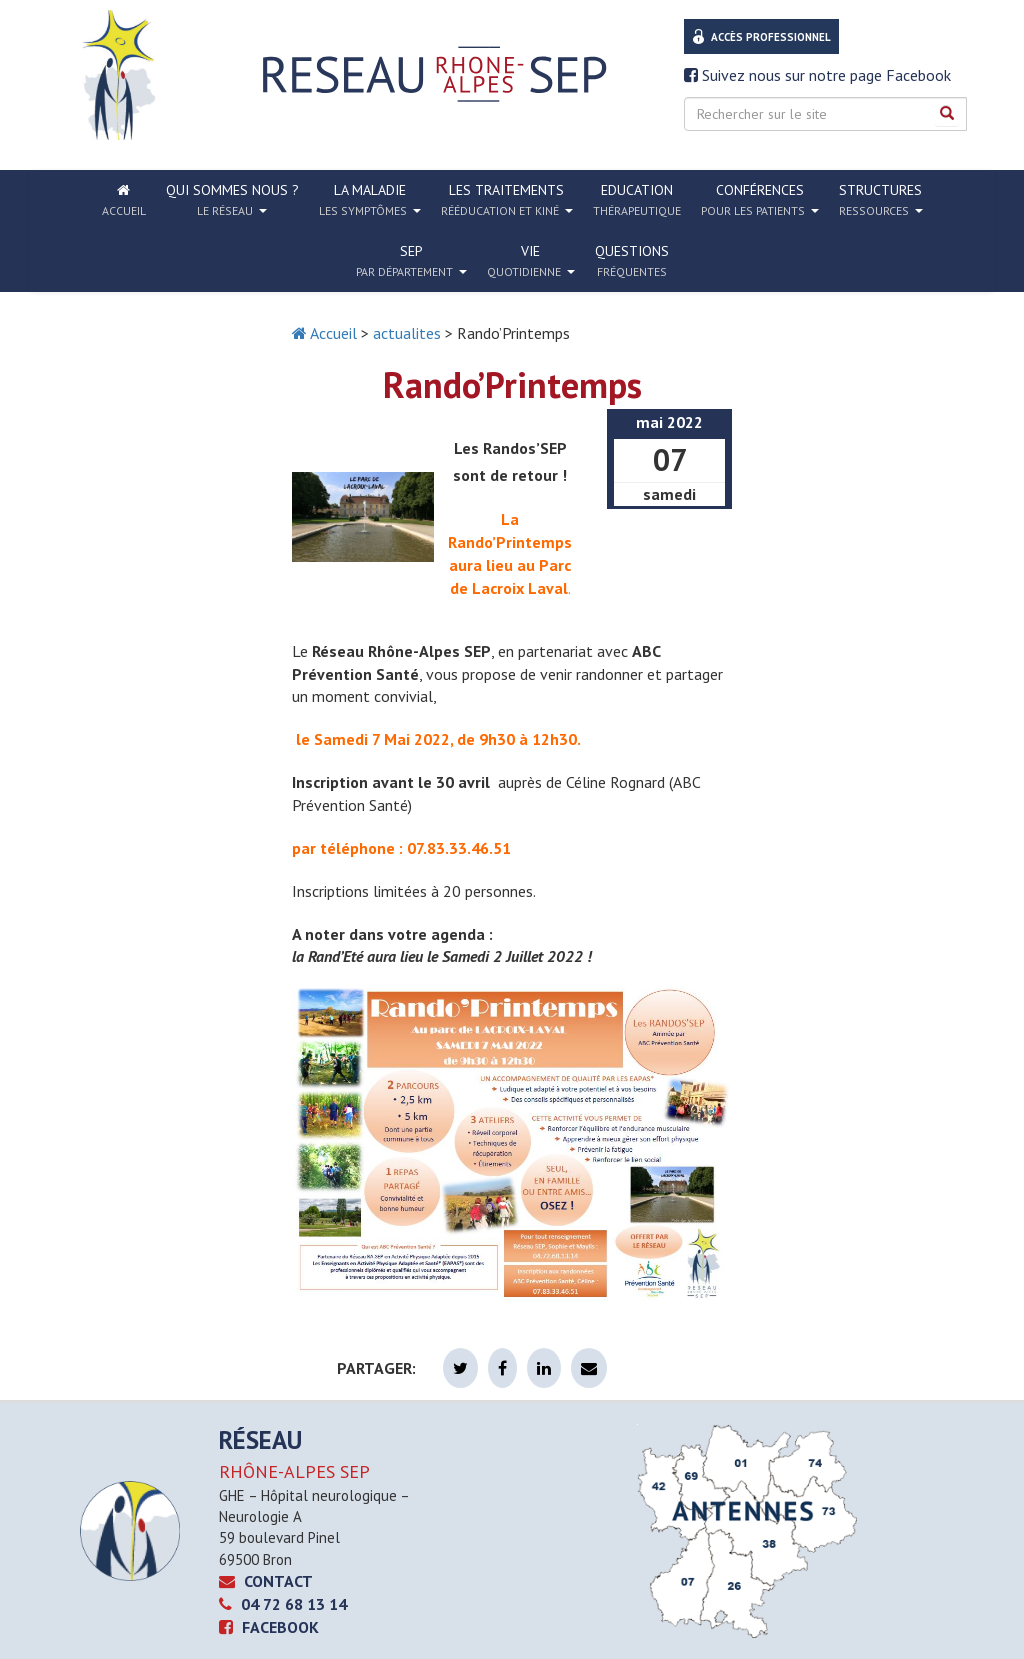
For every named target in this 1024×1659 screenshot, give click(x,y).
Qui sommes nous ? (232, 200)
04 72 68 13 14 (283, 1604)
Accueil (324, 333)
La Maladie (370, 200)
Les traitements (507, 200)
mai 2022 (669, 422)
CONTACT (266, 1581)
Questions (632, 260)
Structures (881, 200)
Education (637, 199)
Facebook (269, 1627)
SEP (411, 261)
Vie (531, 261)
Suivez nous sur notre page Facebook (817, 75)
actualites (407, 333)
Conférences (760, 200)
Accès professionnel (771, 37)
